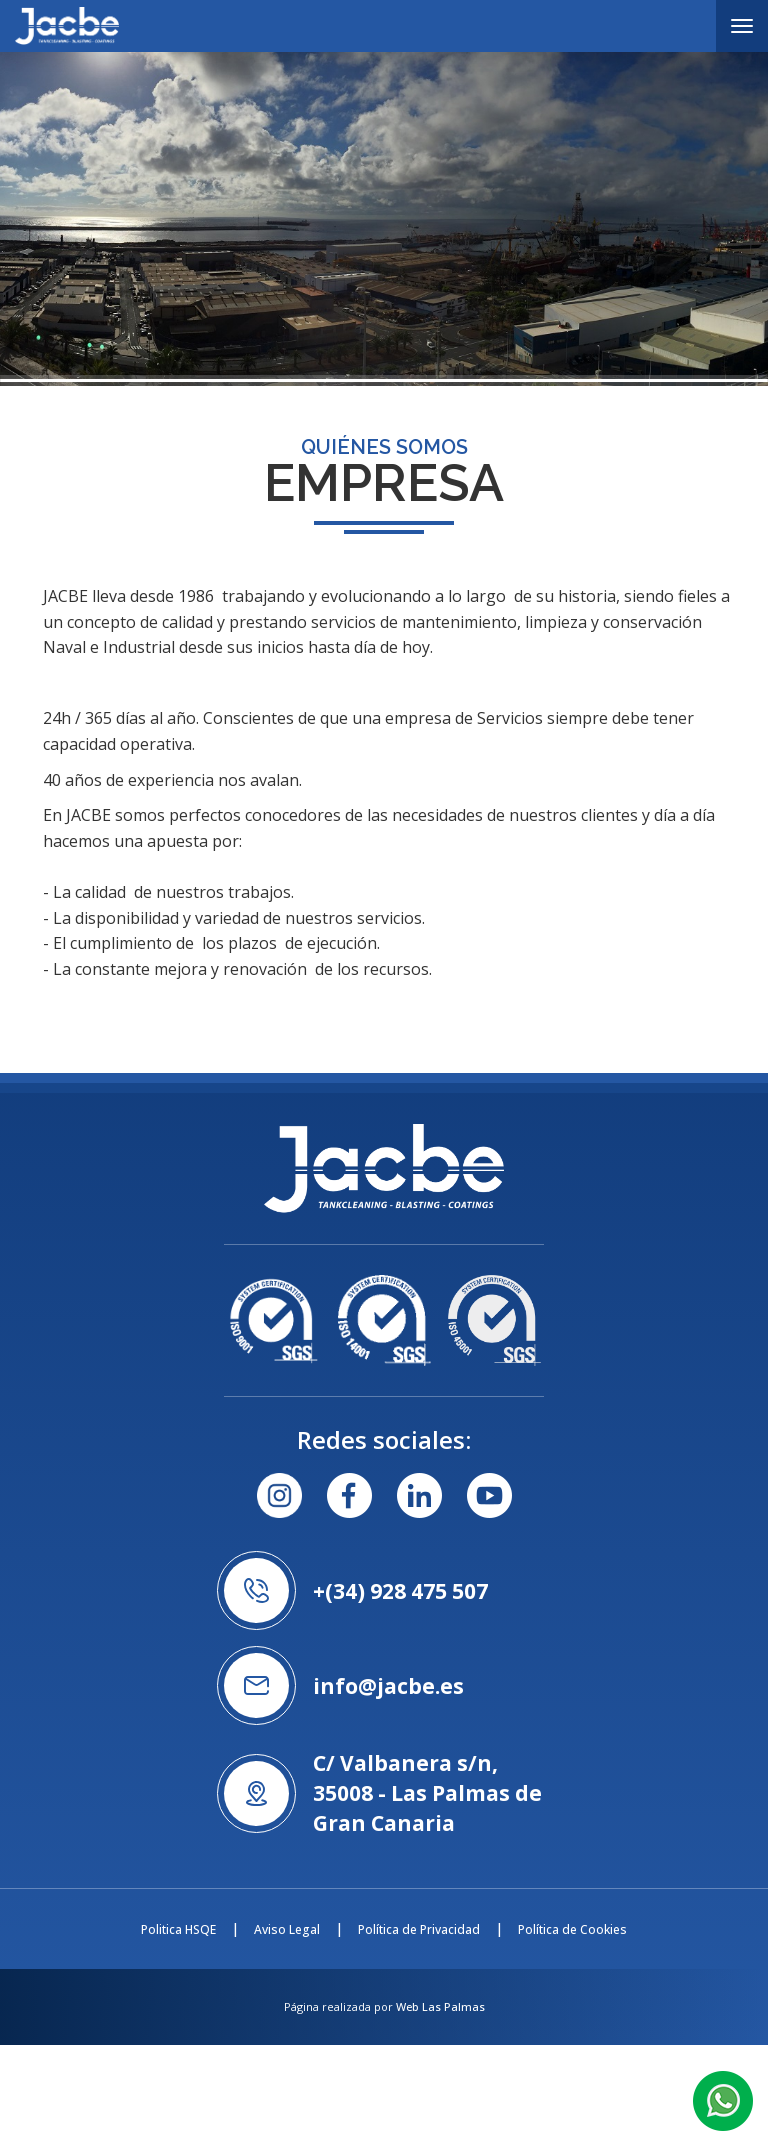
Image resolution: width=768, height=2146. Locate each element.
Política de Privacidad (419, 1929)
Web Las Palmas (440, 2006)
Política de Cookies (572, 1929)
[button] (723, 2099)
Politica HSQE (178, 1929)
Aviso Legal (287, 1929)
